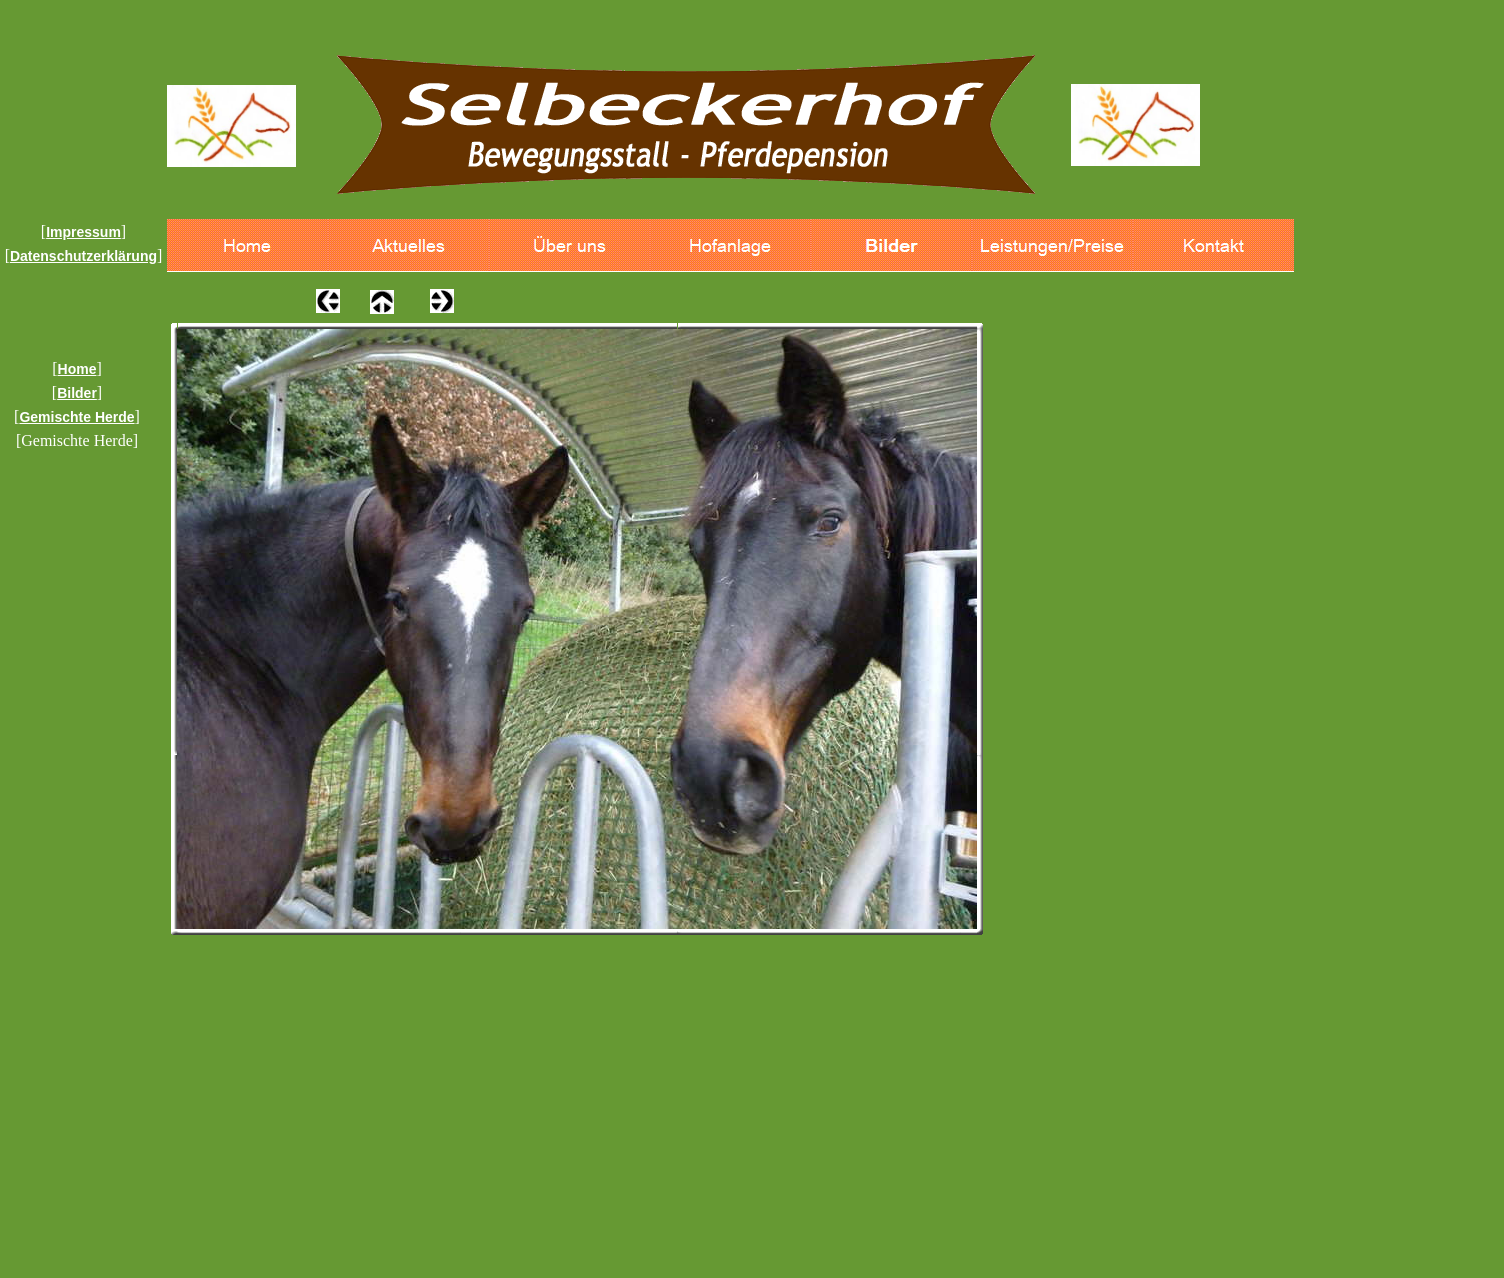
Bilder (77, 393)
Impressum (83, 232)
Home (77, 369)
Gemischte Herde (76, 417)
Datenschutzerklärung (83, 256)
